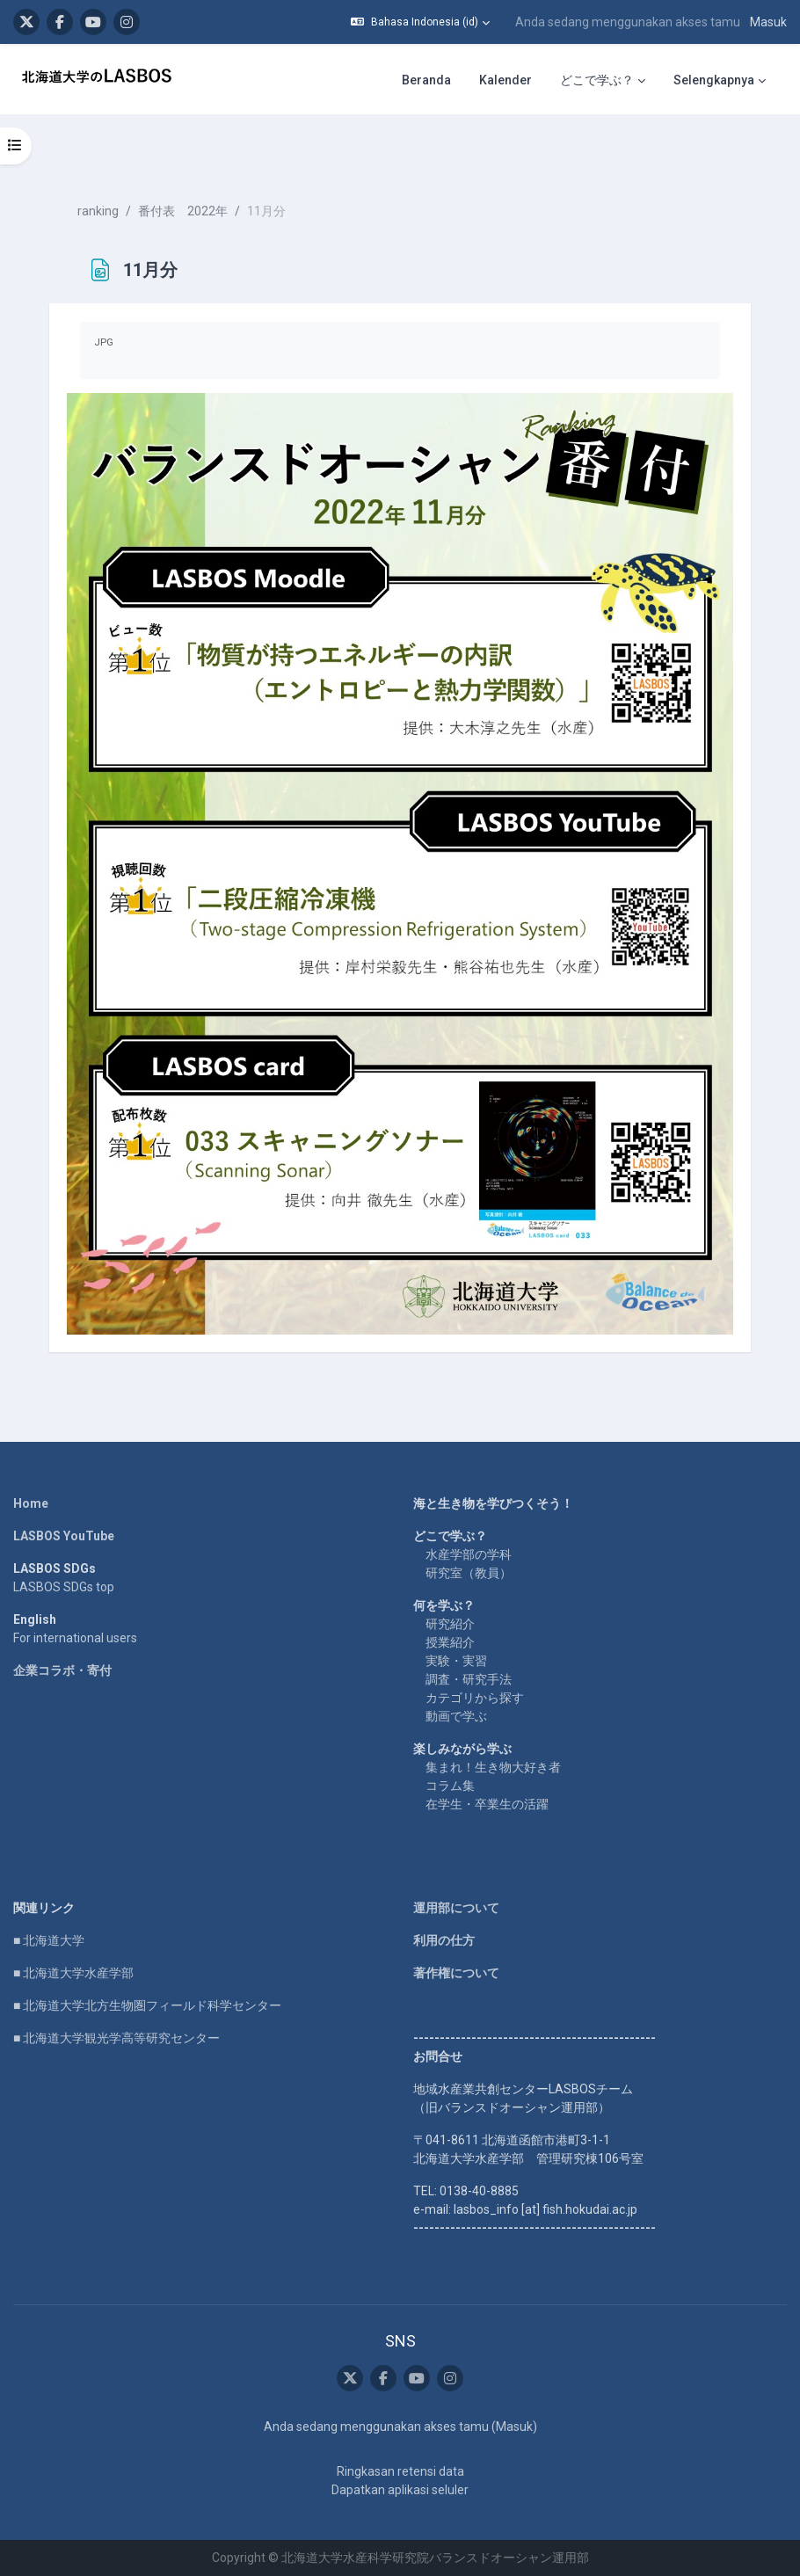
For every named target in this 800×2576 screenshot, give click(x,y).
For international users (75, 1638)
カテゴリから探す (474, 1698)
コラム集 (450, 1786)
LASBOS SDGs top (63, 1587)
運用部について (456, 1908)
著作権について (456, 1973)
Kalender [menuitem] (505, 80)
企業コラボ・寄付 (62, 1670)
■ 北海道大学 (48, 1940)
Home (30, 1503)
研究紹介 (450, 1624)
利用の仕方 (444, 1940)
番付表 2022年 (183, 211)
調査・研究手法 (468, 1679)
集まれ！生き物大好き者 (493, 1767)
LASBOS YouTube (63, 1536)
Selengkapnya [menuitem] (713, 80)
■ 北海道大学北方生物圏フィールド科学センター (147, 2005)
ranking (98, 211)
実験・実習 (456, 1661)
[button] (420, 22)
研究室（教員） (468, 1573)
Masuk (768, 22)
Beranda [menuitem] (426, 80)
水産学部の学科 (468, 1554)
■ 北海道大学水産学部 (73, 1973)
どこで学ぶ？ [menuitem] (597, 80)
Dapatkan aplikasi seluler (400, 2490)
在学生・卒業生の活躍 (487, 1804)
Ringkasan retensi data (400, 2471)
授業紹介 (450, 1642)
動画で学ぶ (456, 1716)
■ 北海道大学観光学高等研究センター (116, 2038)
